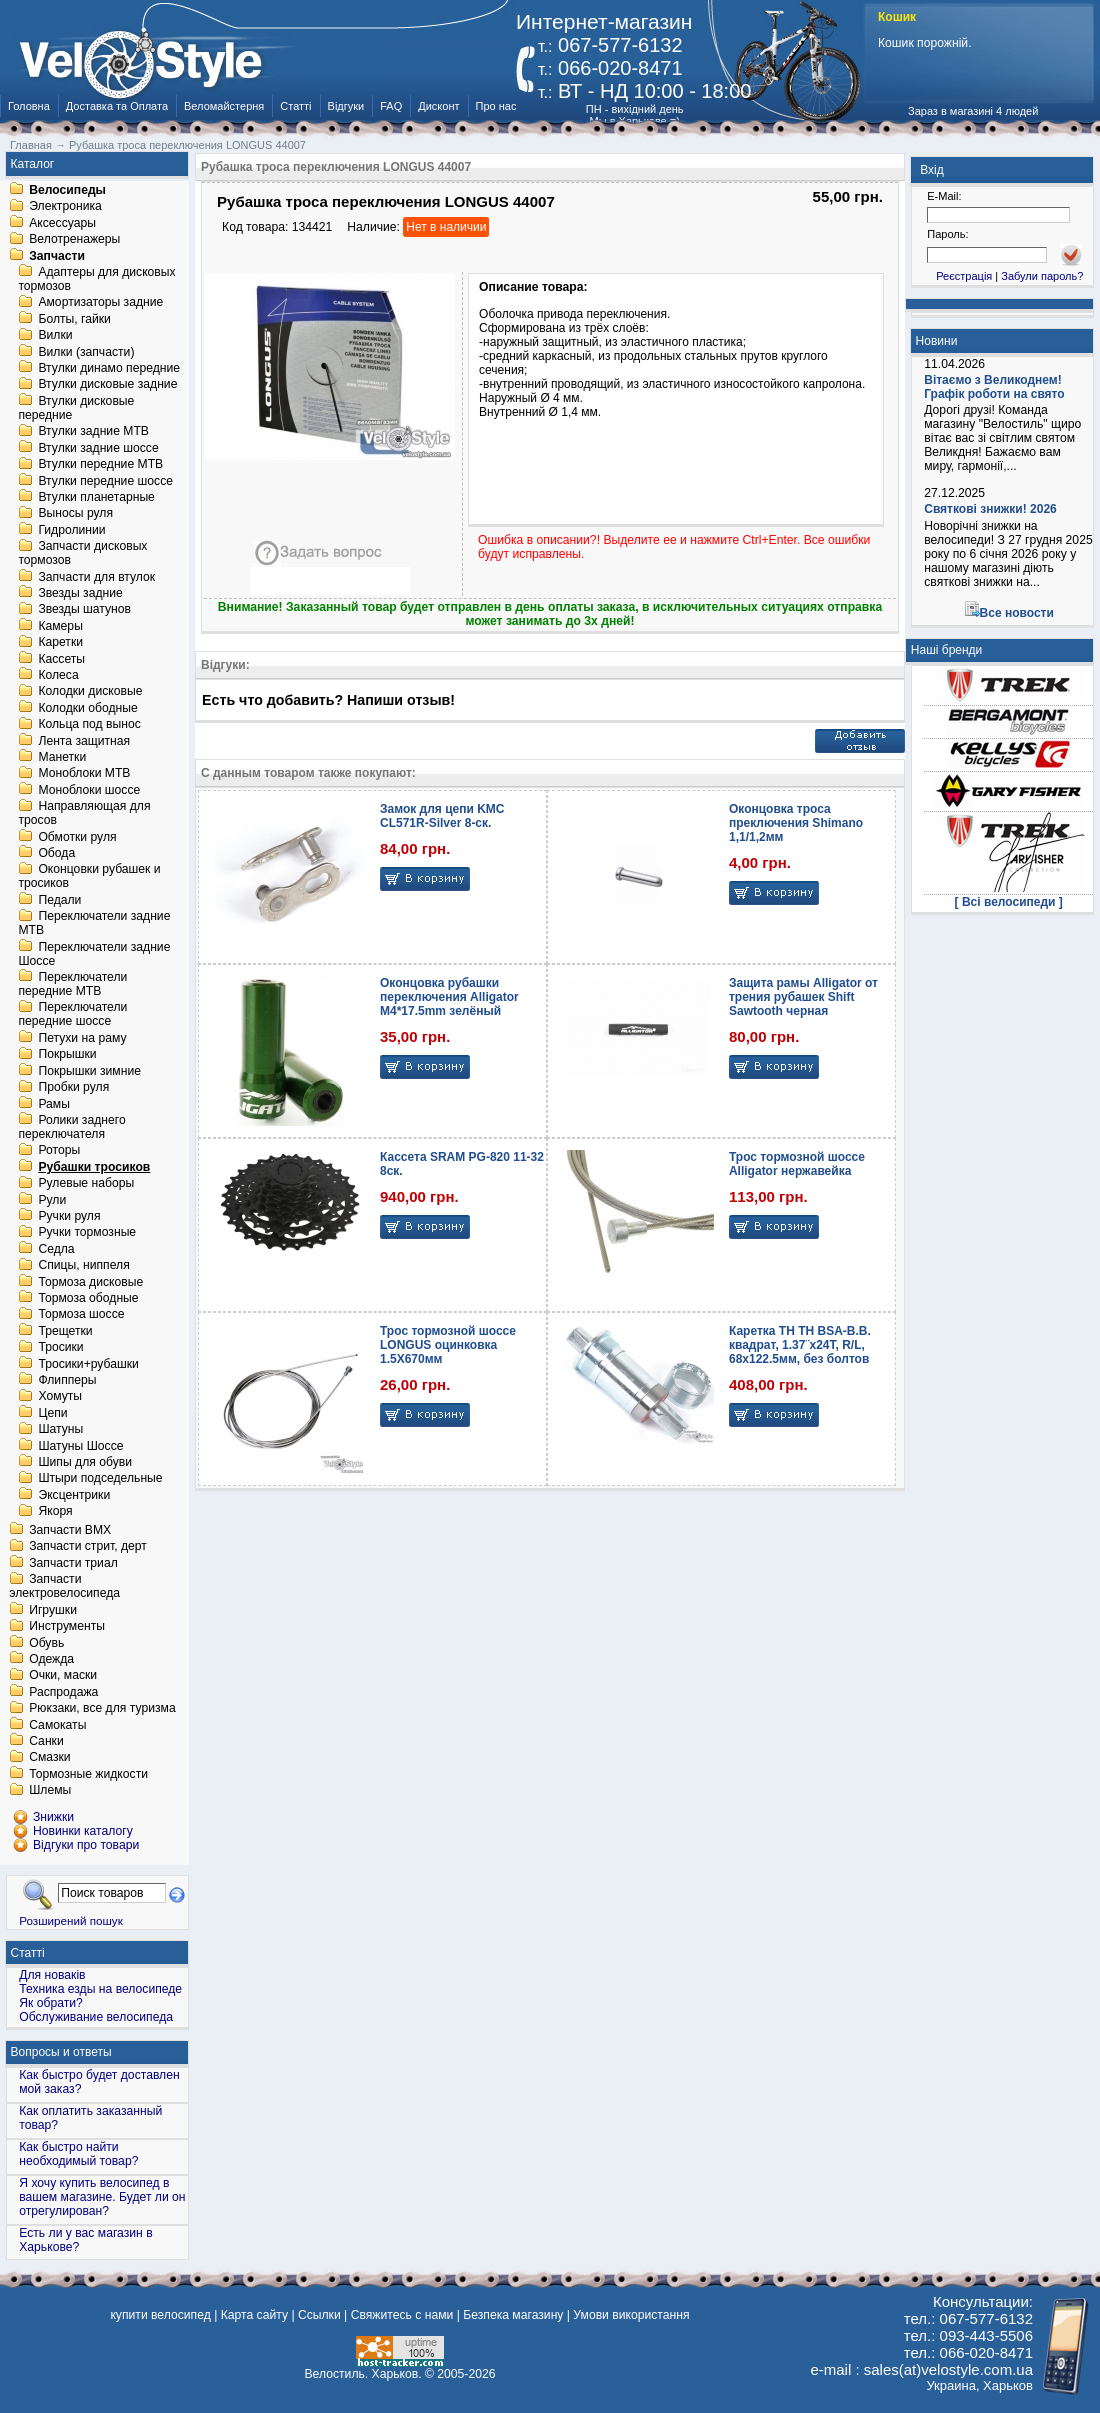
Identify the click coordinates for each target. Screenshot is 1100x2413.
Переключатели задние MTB (94, 924)
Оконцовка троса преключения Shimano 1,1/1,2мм (796, 823)
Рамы (54, 1104)
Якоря (55, 1512)
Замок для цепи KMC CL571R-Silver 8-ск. (442, 816)
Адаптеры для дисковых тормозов (96, 279)
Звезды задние (80, 593)
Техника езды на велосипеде (100, 1989)
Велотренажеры (74, 240)
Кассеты (61, 659)
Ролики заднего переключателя (71, 1127)
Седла (56, 1249)
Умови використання (631, 2315)
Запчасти (57, 256)
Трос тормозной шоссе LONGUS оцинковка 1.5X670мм (448, 1345)
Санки (46, 1741)
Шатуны (60, 1430)
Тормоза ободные (88, 1298)
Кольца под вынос (89, 725)
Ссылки (319, 2315)
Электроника (65, 207)
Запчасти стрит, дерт (88, 1547)
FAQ (391, 106)
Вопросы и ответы (61, 2052)
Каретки (60, 643)
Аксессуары (62, 223)
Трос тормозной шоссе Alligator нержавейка (797, 1164)
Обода (56, 853)
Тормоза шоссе (81, 1315)
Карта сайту (254, 2315)
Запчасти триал (73, 1563)
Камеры (60, 626)
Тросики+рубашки (88, 1364)
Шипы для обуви (85, 1462)
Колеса (58, 675)
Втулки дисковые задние (107, 385)
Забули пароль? (1042, 276)
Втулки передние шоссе (105, 481)
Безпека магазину (513, 2315)
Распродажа (63, 1692)
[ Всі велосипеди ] (1009, 902)
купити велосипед (160, 2315)
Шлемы (50, 1791)
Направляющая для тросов (84, 814)
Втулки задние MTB (93, 432)
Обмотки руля (77, 837)
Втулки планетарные (96, 497)
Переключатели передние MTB (72, 984)
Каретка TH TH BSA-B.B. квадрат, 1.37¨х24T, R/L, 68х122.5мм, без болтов (800, 1345)
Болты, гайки (74, 319)
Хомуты (60, 1397)
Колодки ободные (87, 708)
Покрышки (67, 1055)
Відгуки (346, 106)
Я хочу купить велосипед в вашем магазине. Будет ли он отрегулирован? (102, 2197)
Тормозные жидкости (88, 1774)
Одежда (51, 1659)
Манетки (62, 757)
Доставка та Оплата (117, 106)
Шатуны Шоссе (80, 1446)
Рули (52, 1200)
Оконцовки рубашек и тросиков (89, 877)
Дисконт (438, 106)
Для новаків (52, 1975)
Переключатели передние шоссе (72, 1015)
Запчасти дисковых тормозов (82, 554)
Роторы (59, 1151)
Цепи (52, 1413)
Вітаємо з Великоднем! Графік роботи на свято (994, 387)
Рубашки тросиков (94, 1167)
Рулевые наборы (86, 1184)
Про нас (496, 106)
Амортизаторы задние (100, 303)
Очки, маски (63, 1676)
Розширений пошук (71, 1920)
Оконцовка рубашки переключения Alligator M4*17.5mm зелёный (449, 997)
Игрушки (53, 1610)
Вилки (55, 336)
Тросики (60, 1348)
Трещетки (65, 1331)
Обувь (46, 1643)
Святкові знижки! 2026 (990, 509)
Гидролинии (71, 530)
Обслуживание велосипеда (96, 2017)
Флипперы (67, 1380)
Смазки (49, 1758)
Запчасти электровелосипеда (64, 1587)
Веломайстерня (224, 106)
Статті (295, 106)
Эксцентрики (74, 1495)
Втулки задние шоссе (98, 448)
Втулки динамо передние (109, 368)
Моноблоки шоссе (89, 790)
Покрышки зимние (89, 1071)
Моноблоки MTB (84, 774)
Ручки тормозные (87, 1233)
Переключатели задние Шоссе (94, 954)
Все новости (1017, 613)
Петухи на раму (82, 1038)
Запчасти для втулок (96, 577)
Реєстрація (964, 276)
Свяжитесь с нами (402, 2315)
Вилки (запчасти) (86, 352)
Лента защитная (84, 741)
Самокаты (57, 1725)
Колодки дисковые (90, 692)
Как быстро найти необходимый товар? (78, 2154)
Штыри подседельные (100, 1479)
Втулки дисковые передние (76, 408)
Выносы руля (75, 514)
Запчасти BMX (70, 1530)
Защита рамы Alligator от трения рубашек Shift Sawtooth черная (803, 997)
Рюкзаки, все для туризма (102, 1709)
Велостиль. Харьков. (363, 2374)
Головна (29, 106)
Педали (59, 900)
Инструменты (67, 1627)
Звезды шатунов (84, 610)
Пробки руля (73, 1088)
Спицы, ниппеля (83, 1266)
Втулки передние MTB (100, 465)
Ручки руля (69, 1216)
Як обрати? (51, 2003)
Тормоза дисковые (90, 1282)
